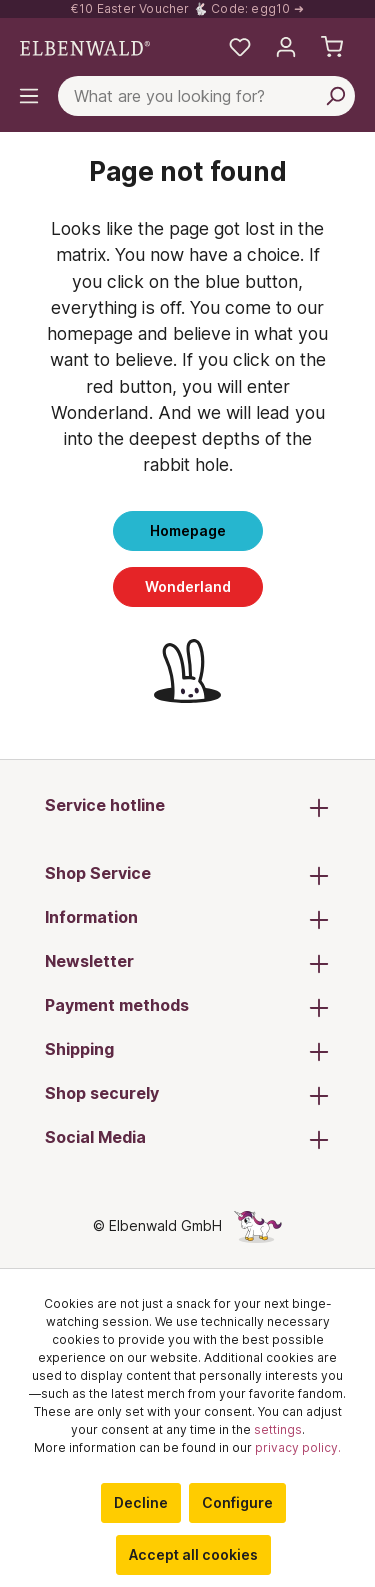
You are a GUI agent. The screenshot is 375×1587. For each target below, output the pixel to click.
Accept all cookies (193, 1554)
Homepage (188, 530)
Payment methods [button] (187, 1007)
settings (278, 1429)
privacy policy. (298, 1447)
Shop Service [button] (187, 875)
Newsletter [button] (187, 963)
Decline (141, 1502)
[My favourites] (240, 47)
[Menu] (29, 96)
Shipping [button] (187, 1051)
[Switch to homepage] (85, 47)
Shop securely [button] (187, 1095)
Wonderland (188, 586)
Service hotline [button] (187, 807)
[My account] (286, 47)
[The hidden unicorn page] (258, 1225)
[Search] (335, 96)
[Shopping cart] (332, 47)
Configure (237, 1502)
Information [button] (187, 919)
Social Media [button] (187, 1139)
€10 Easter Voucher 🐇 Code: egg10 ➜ (187, 8)
